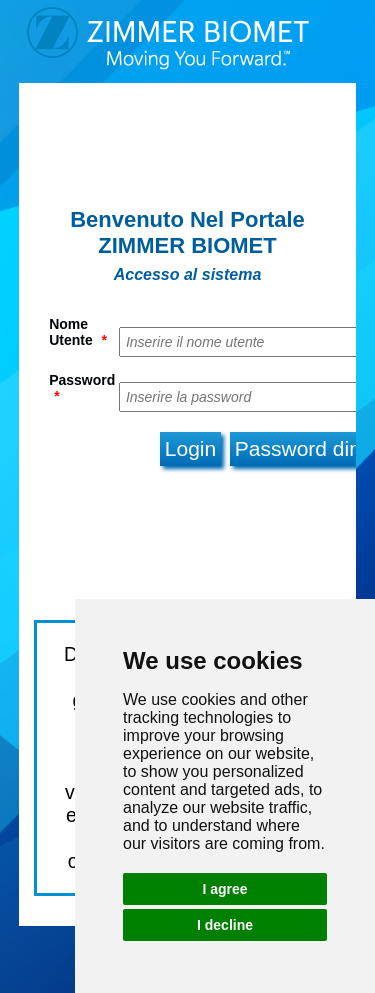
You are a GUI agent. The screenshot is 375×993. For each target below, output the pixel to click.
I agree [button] (224, 889)
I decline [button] (225, 925)
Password (82, 388)
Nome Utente (78, 332)
